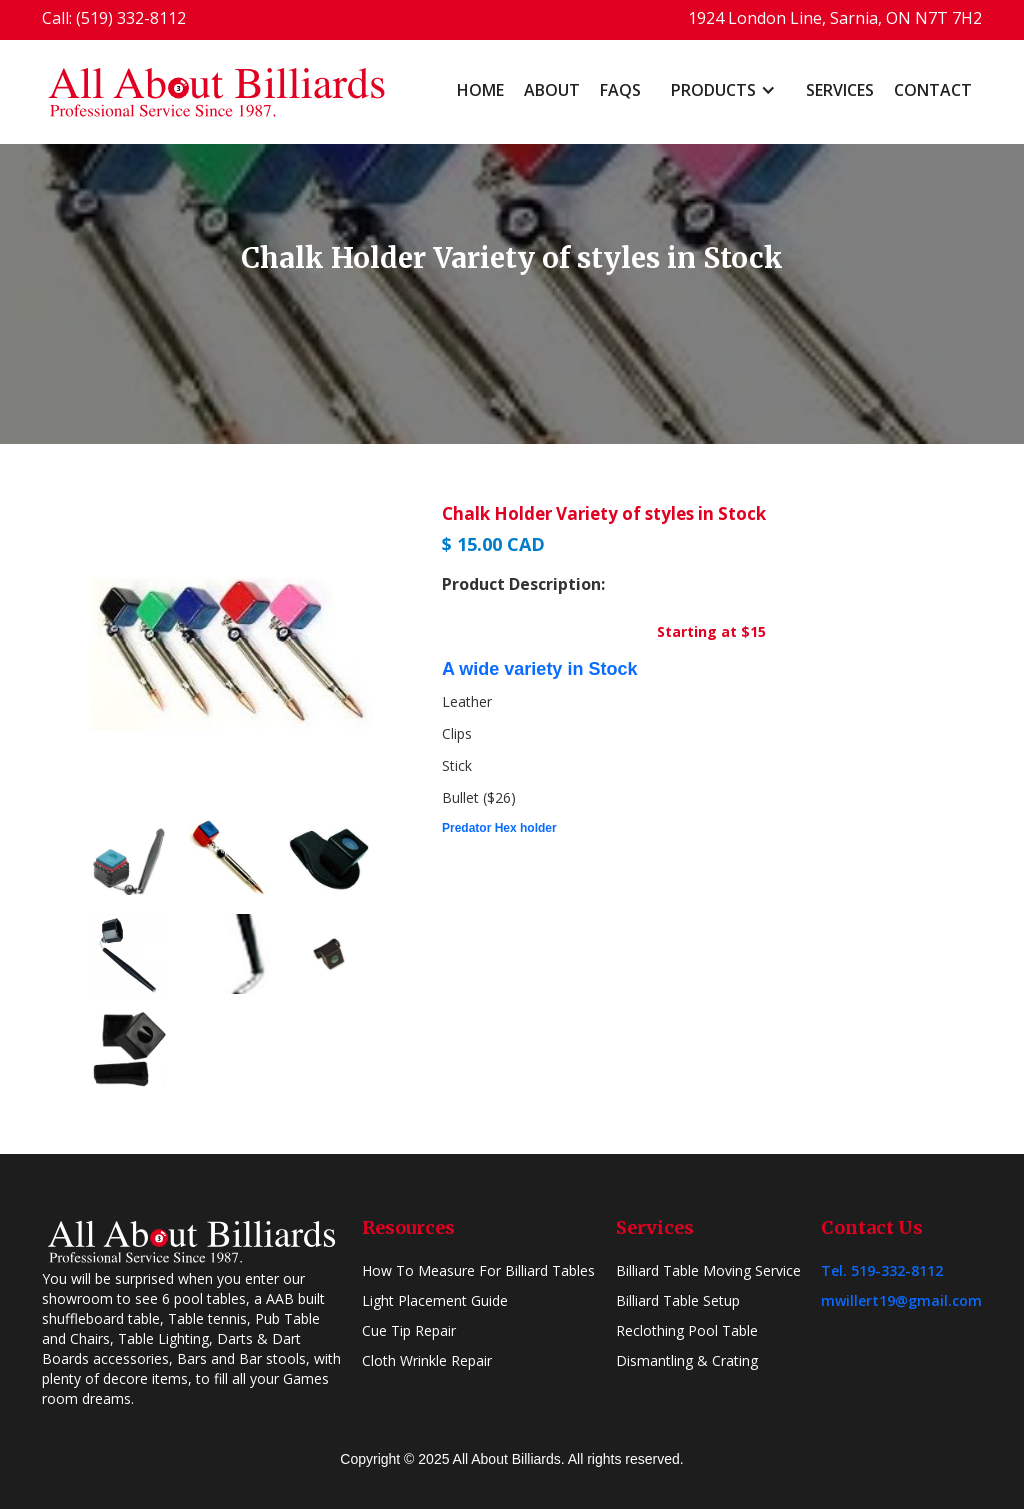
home (480, 90)
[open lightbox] (232, 654)
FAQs (620, 90)
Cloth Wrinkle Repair (427, 1360)
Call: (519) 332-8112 (114, 18)
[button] (723, 90)
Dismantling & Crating (687, 1360)
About (552, 90)
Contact (933, 90)
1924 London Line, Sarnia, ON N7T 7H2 (835, 18)
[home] (217, 92)
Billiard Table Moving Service (708, 1270)
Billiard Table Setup (678, 1300)
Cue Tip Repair (409, 1330)
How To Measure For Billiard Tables (478, 1270)
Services (840, 90)
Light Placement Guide (435, 1300)
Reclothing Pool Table (687, 1330)
